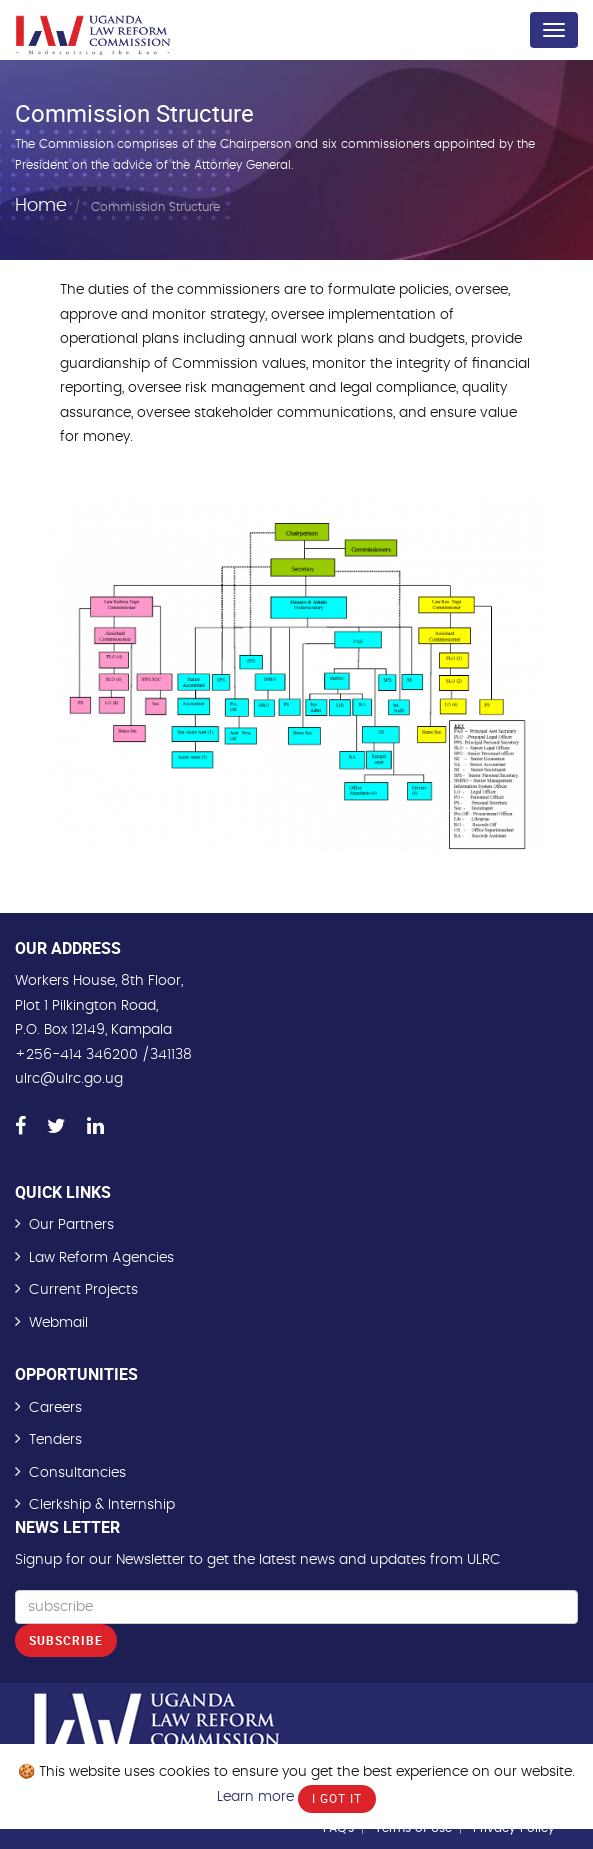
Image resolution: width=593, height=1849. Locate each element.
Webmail (58, 1323)
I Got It (337, 1798)
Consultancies (77, 1473)
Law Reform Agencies (101, 1258)
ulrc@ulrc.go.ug (69, 1079)
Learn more (255, 1797)
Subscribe (66, 1640)
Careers (55, 1408)
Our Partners (71, 1225)
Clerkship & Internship (102, 1505)
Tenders (55, 1440)
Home (41, 205)
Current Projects (83, 1290)
